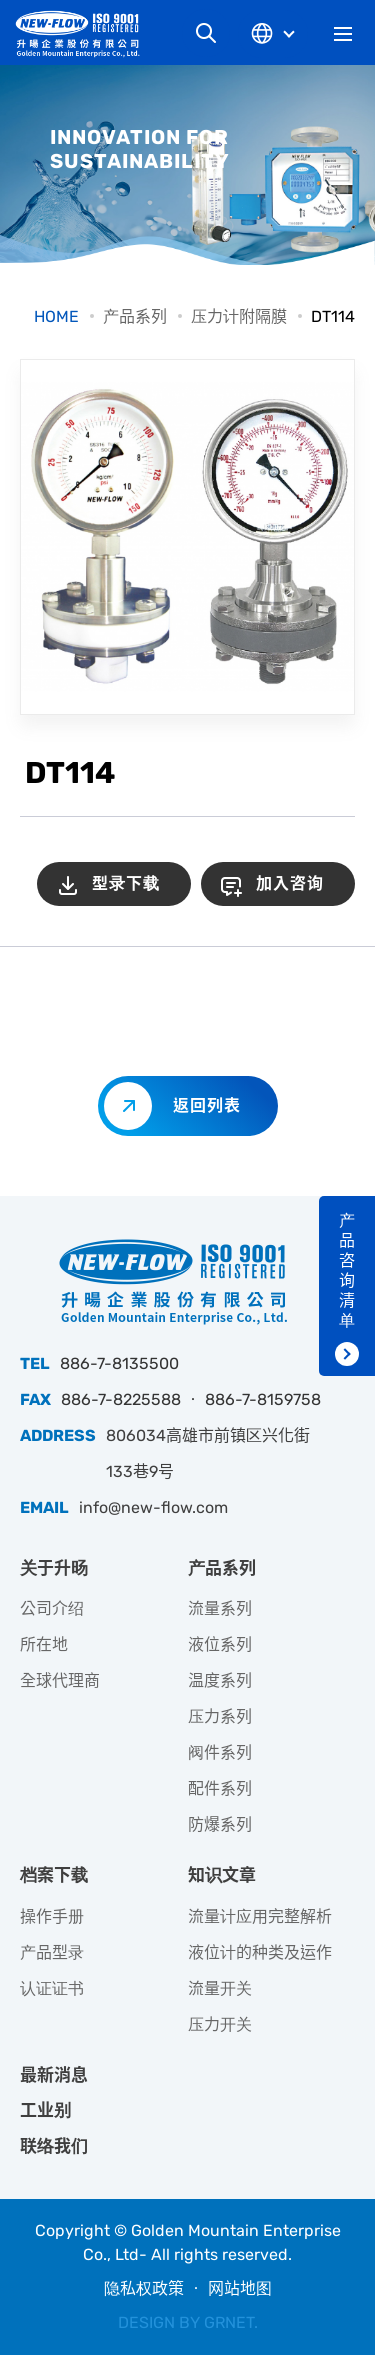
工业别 (45, 2110)
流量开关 (220, 1988)
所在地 (44, 1644)
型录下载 (126, 883)
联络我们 (54, 2146)
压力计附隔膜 (239, 316)
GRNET (229, 2322)
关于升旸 (54, 1568)
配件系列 (220, 1788)
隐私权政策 (144, 2288)
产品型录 (52, 1952)
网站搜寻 (206, 33)
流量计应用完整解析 (260, 1916)
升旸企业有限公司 (85, 33)
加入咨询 (290, 883)
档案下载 (54, 1875)
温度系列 (220, 1680)
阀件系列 (220, 1752)
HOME (56, 316)
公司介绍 (52, 1608)
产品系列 (135, 316)
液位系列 (220, 1644)
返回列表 (207, 1105)
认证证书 (52, 1988)
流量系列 (220, 1608)
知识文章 (222, 1875)
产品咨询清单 (347, 1270)
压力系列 (220, 1716)
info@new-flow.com (153, 1507)
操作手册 (52, 1916)
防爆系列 (220, 1824)
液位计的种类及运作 (260, 1952)
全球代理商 (60, 1680)
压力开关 (220, 2024)
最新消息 (54, 2075)
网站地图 (240, 2288)
